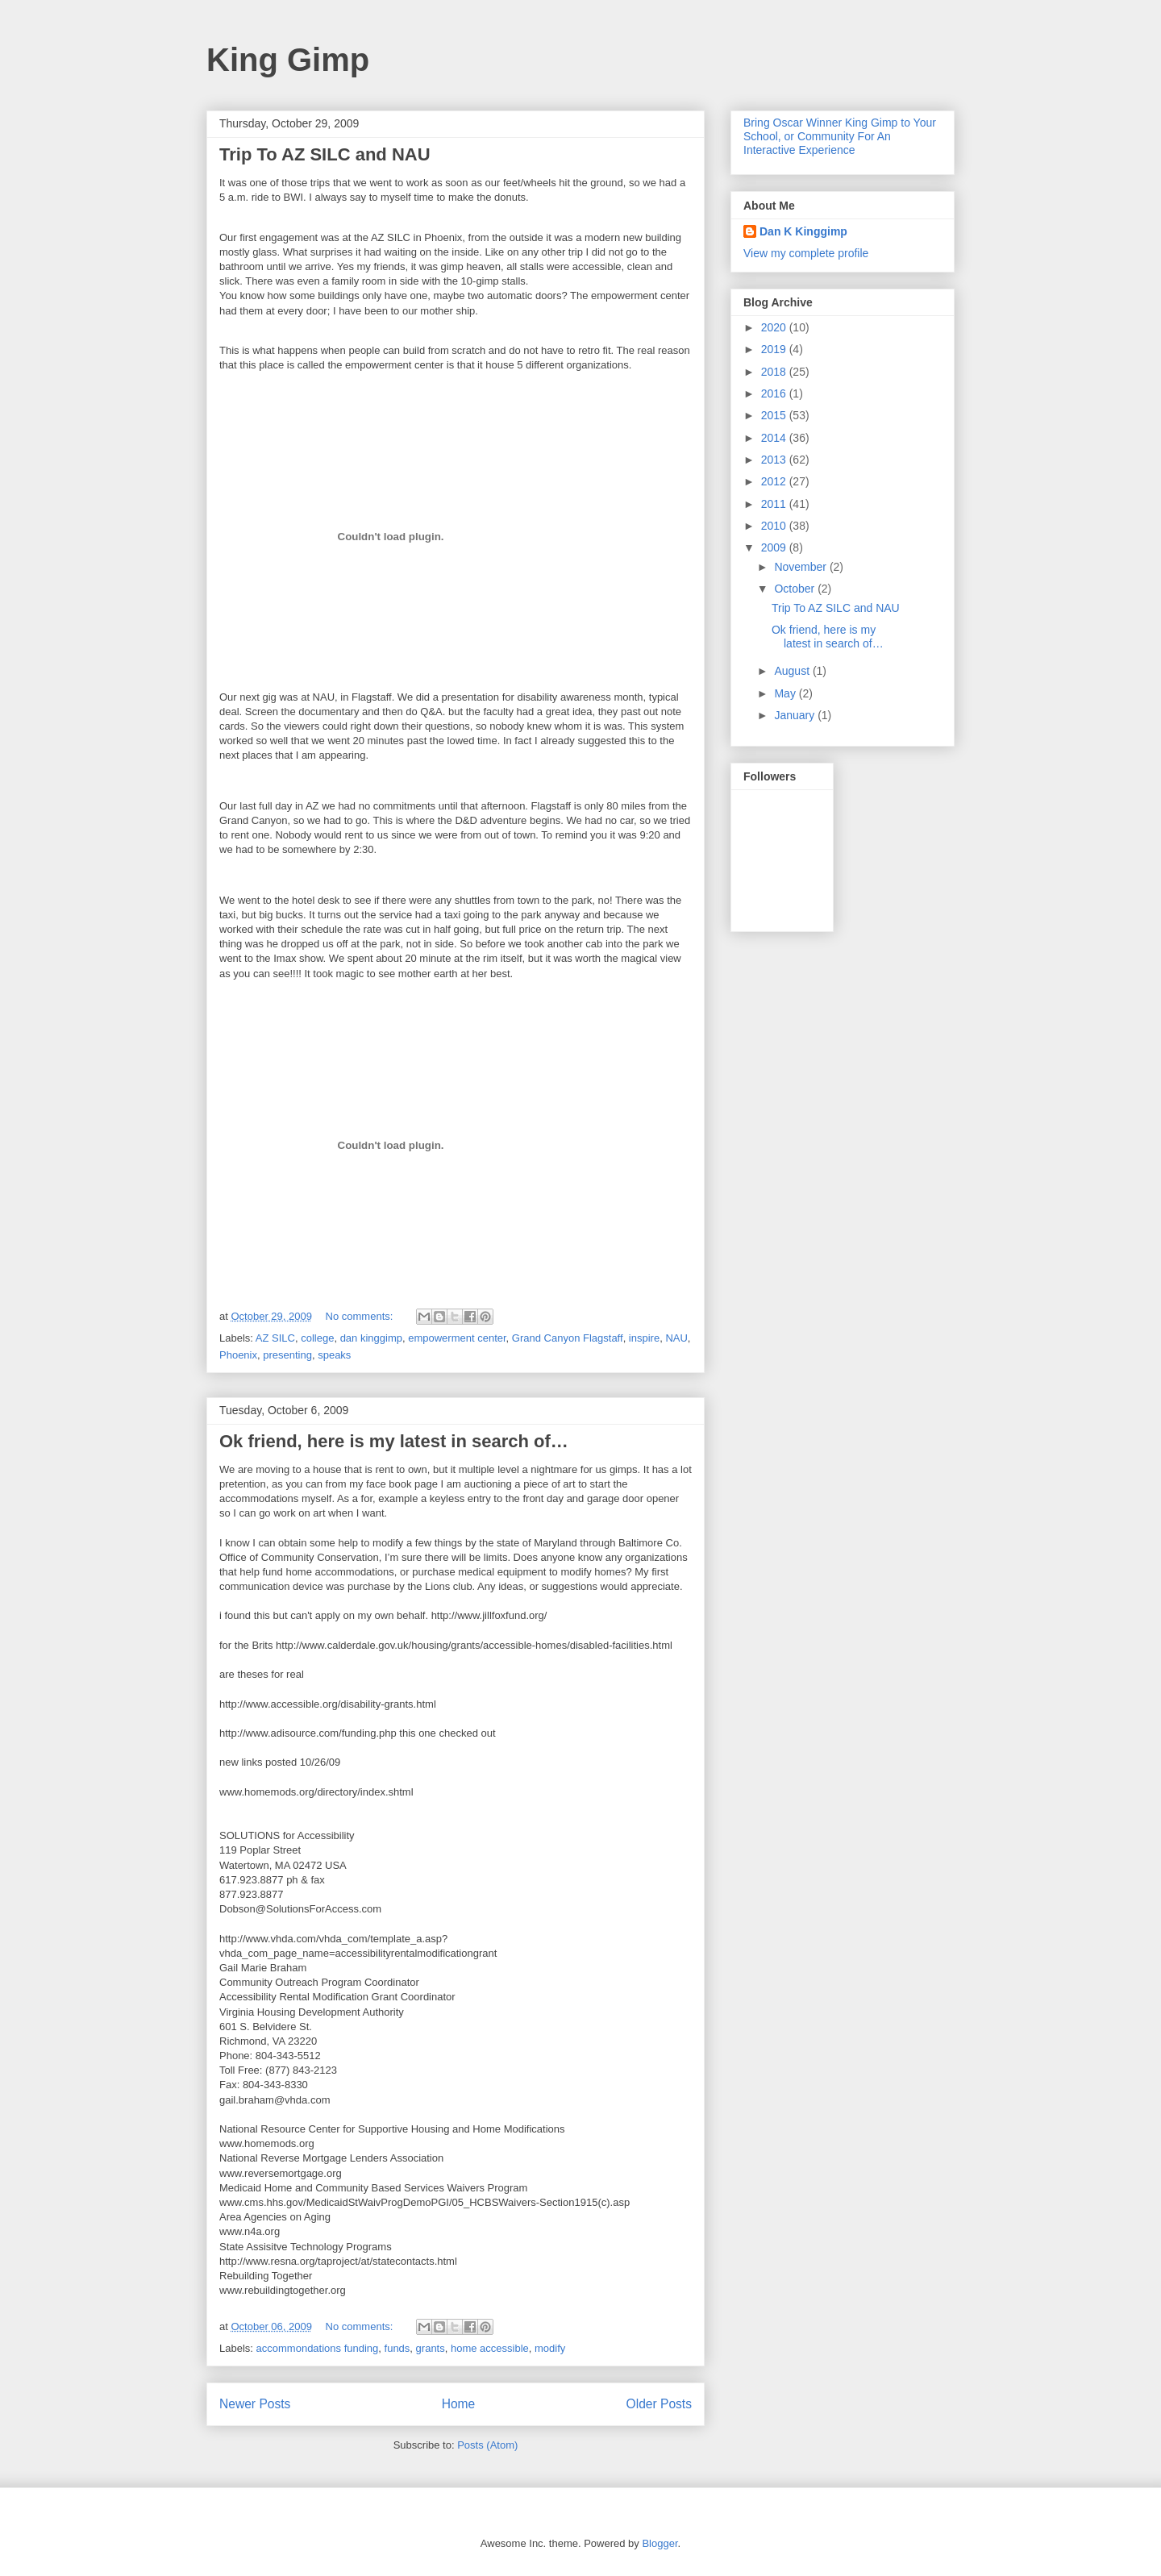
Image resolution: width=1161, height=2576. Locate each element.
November (801, 566)
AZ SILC (275, 1338)
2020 (775, 327)
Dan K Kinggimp (803, 231)
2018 (775, 371)
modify (550, 2348)
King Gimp (287, 59)
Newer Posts (254, 2404)
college (317, 1338)
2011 (775, 503)
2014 (775, 437)
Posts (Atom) (487, 2445)
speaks (334, 1355)
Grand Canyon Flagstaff (567, 1338)
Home (459, 2404)
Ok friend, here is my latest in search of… (393, 1441)
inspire (644, 1338)
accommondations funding (317, 2348)
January (796, 715)
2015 (775, 415)
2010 (775, 525)
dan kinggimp (371, 1338)
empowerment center (457, 1338)
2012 (775, 481)
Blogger (659, 2543)
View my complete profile (805, 253)
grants (430, 2348)
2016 (775, 393)
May (786, 693)
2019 (775, 349)
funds (397, 2348)
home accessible (490, 2348)
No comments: (361, 1316)
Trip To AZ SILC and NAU (325, 154)
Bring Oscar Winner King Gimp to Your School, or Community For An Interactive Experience (839, 136)
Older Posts (659, 2404)
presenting (287, 1355)
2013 (775, 459)
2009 (775, 547)
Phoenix (238, 1355)
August (793, 670)
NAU (676, 1338)
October (796, 588)
